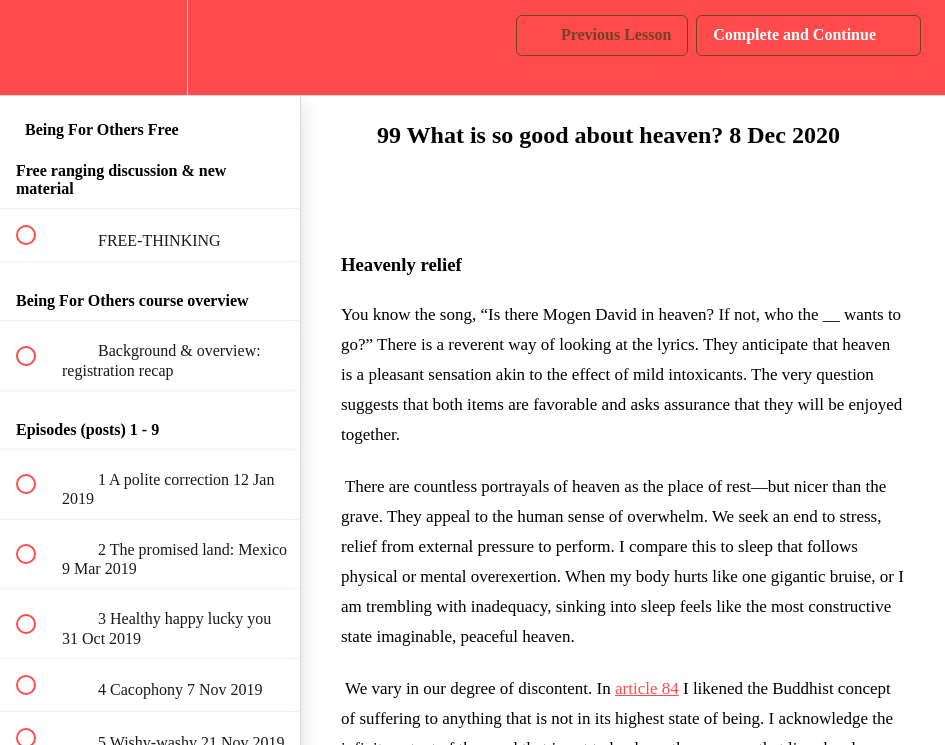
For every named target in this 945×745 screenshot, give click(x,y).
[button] (37, 47)
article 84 (647, 688)
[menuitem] (150, 47)
